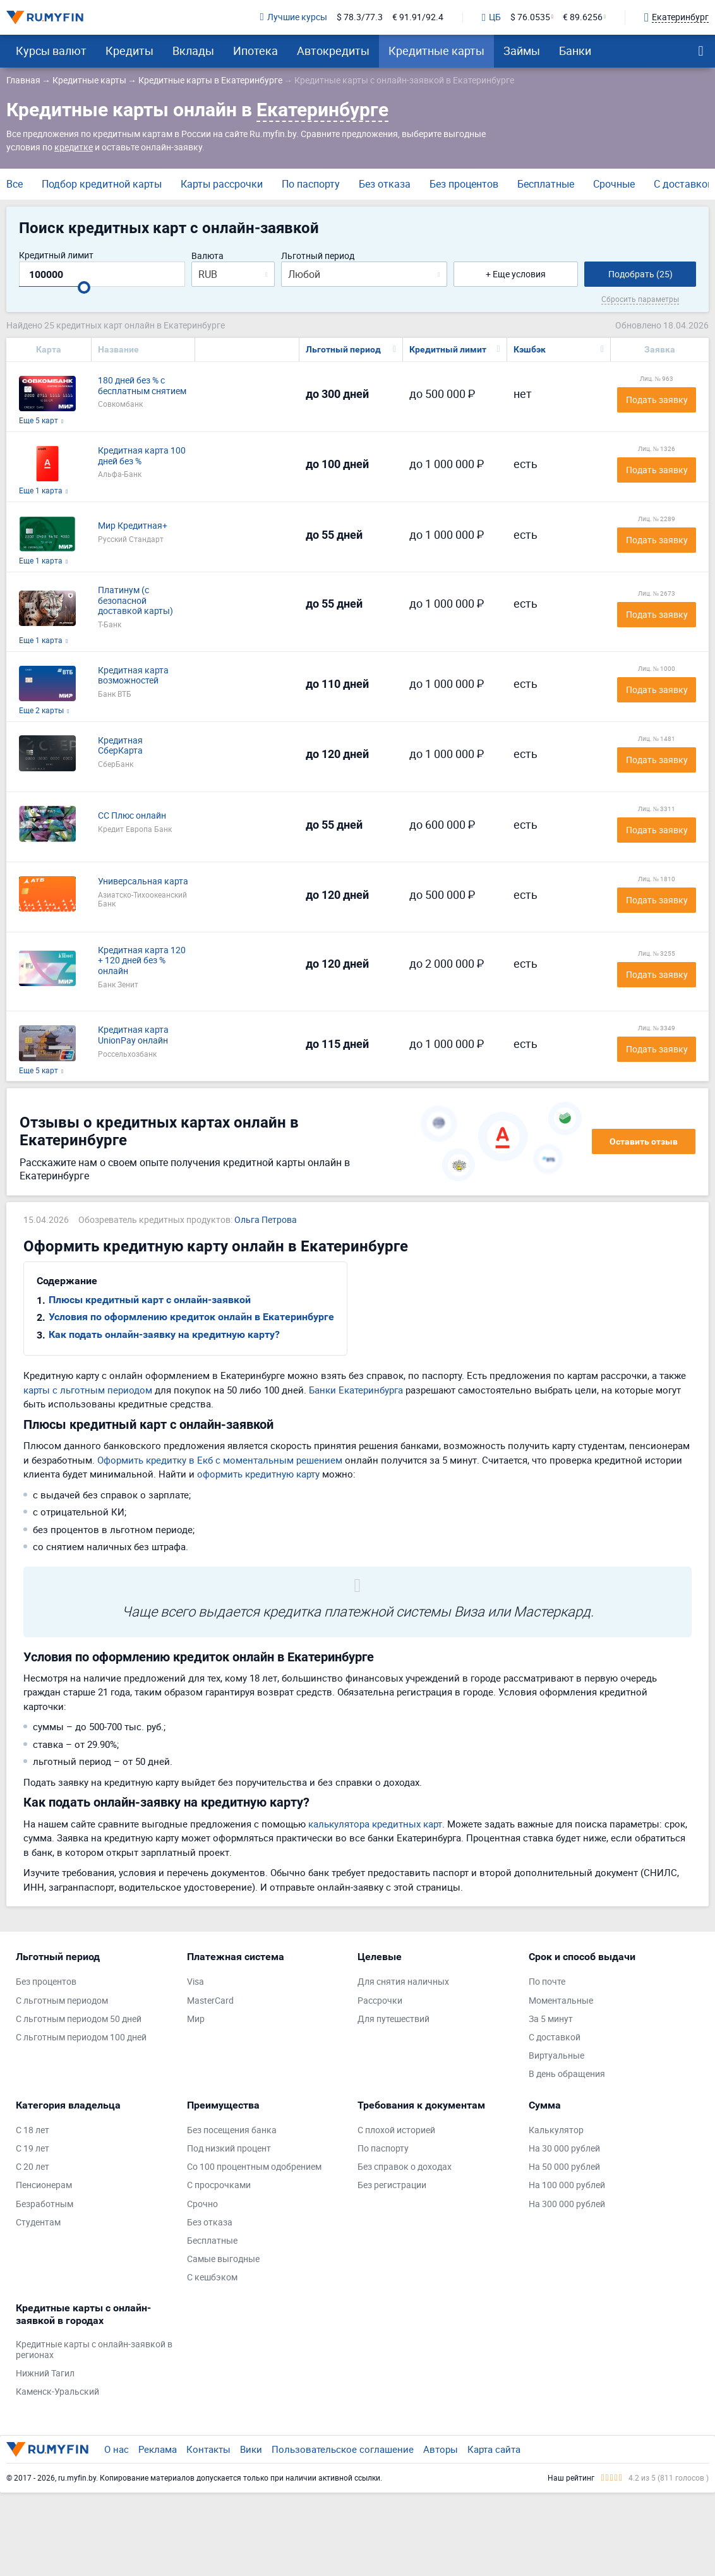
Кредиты (129, 50)
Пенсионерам (44, 2185)
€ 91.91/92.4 (417, 17)
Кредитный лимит (56, 255)
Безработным (44, 2204)
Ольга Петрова (265, 1220)
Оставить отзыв (644, 1141)
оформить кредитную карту (258, 1473)
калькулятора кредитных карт (375, 1823)
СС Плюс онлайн (132, 815)
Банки (575, 50)
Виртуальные (556, 2055)
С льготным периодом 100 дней (81, 2037)
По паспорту (311, 184)
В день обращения (567, 2074)
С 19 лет (32, 2148)
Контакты (208, 2449)
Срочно (202, 2204)
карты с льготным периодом (87, 1389)
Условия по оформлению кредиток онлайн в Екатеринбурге (191, 1317)
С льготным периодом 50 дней (78, 2019)
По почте (547, 1982)
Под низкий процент (229, 2148)
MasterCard (210, 2000)
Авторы (440, 2449)
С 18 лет (32, 2130)
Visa (195, 1982)
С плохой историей (396, 2130)
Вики (251, 2449)
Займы (521, 50)
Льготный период (317, 256)
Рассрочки (380, 2000)
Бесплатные (545, 184)
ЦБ (491, 17)
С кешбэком (212, 2277)
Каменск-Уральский (57, 2391)
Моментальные (561, 2000)
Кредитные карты (436, 50)
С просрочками (219, 2185)
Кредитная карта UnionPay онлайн (133, 1035)
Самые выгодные (223, 2259)
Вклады (193, 50)
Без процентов (464, 184)
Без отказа (385, 184)
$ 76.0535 (530, 17)
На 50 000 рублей (564, 2167)
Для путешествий (394, 2019)
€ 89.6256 (583, 17)
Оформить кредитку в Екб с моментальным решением (219, 1460)
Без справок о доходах (405, 2167)
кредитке (73, 147)
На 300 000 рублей (567, 2204)
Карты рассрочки (222, 184)
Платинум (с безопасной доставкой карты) (135, 601)
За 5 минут (551, 2019)
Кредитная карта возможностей (133, 676)
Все (14, 184)
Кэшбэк (530, 349)
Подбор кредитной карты (102, 184)
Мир (196, 2019)
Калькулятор (556, 2130)
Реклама (157, 2449)
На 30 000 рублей (564, 2148)
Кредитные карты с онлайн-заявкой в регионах (94, 2350)
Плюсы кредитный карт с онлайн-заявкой (150, 1300)
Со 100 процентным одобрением (254, 2167)
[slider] (84, 287)
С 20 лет (32, 2167)
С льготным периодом (62, 2000)
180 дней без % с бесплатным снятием (142, 386)
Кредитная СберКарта (120, 746)
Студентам (38, 2222)
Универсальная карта (143, 881)
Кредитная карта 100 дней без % (142, 456)
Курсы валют (51, 50)
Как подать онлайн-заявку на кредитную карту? (164, 1334)
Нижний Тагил (45, 2373)
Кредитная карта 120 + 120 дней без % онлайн (142, 961)
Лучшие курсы (293, 17)
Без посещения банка (232, 2130)
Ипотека (255, 50)
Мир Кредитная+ (132, 526)
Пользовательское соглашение (343, 2449)
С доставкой (683, 184)
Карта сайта (493, 2449)
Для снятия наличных (403, 1982)
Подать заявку (657, 400)
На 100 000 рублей (567, 2185)
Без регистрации (392, 2185)
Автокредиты (333, 50)
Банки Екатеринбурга (356, 1389)
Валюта (207, 256)
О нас (116, 2449)
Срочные (614, 184)
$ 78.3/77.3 (360, 17)
